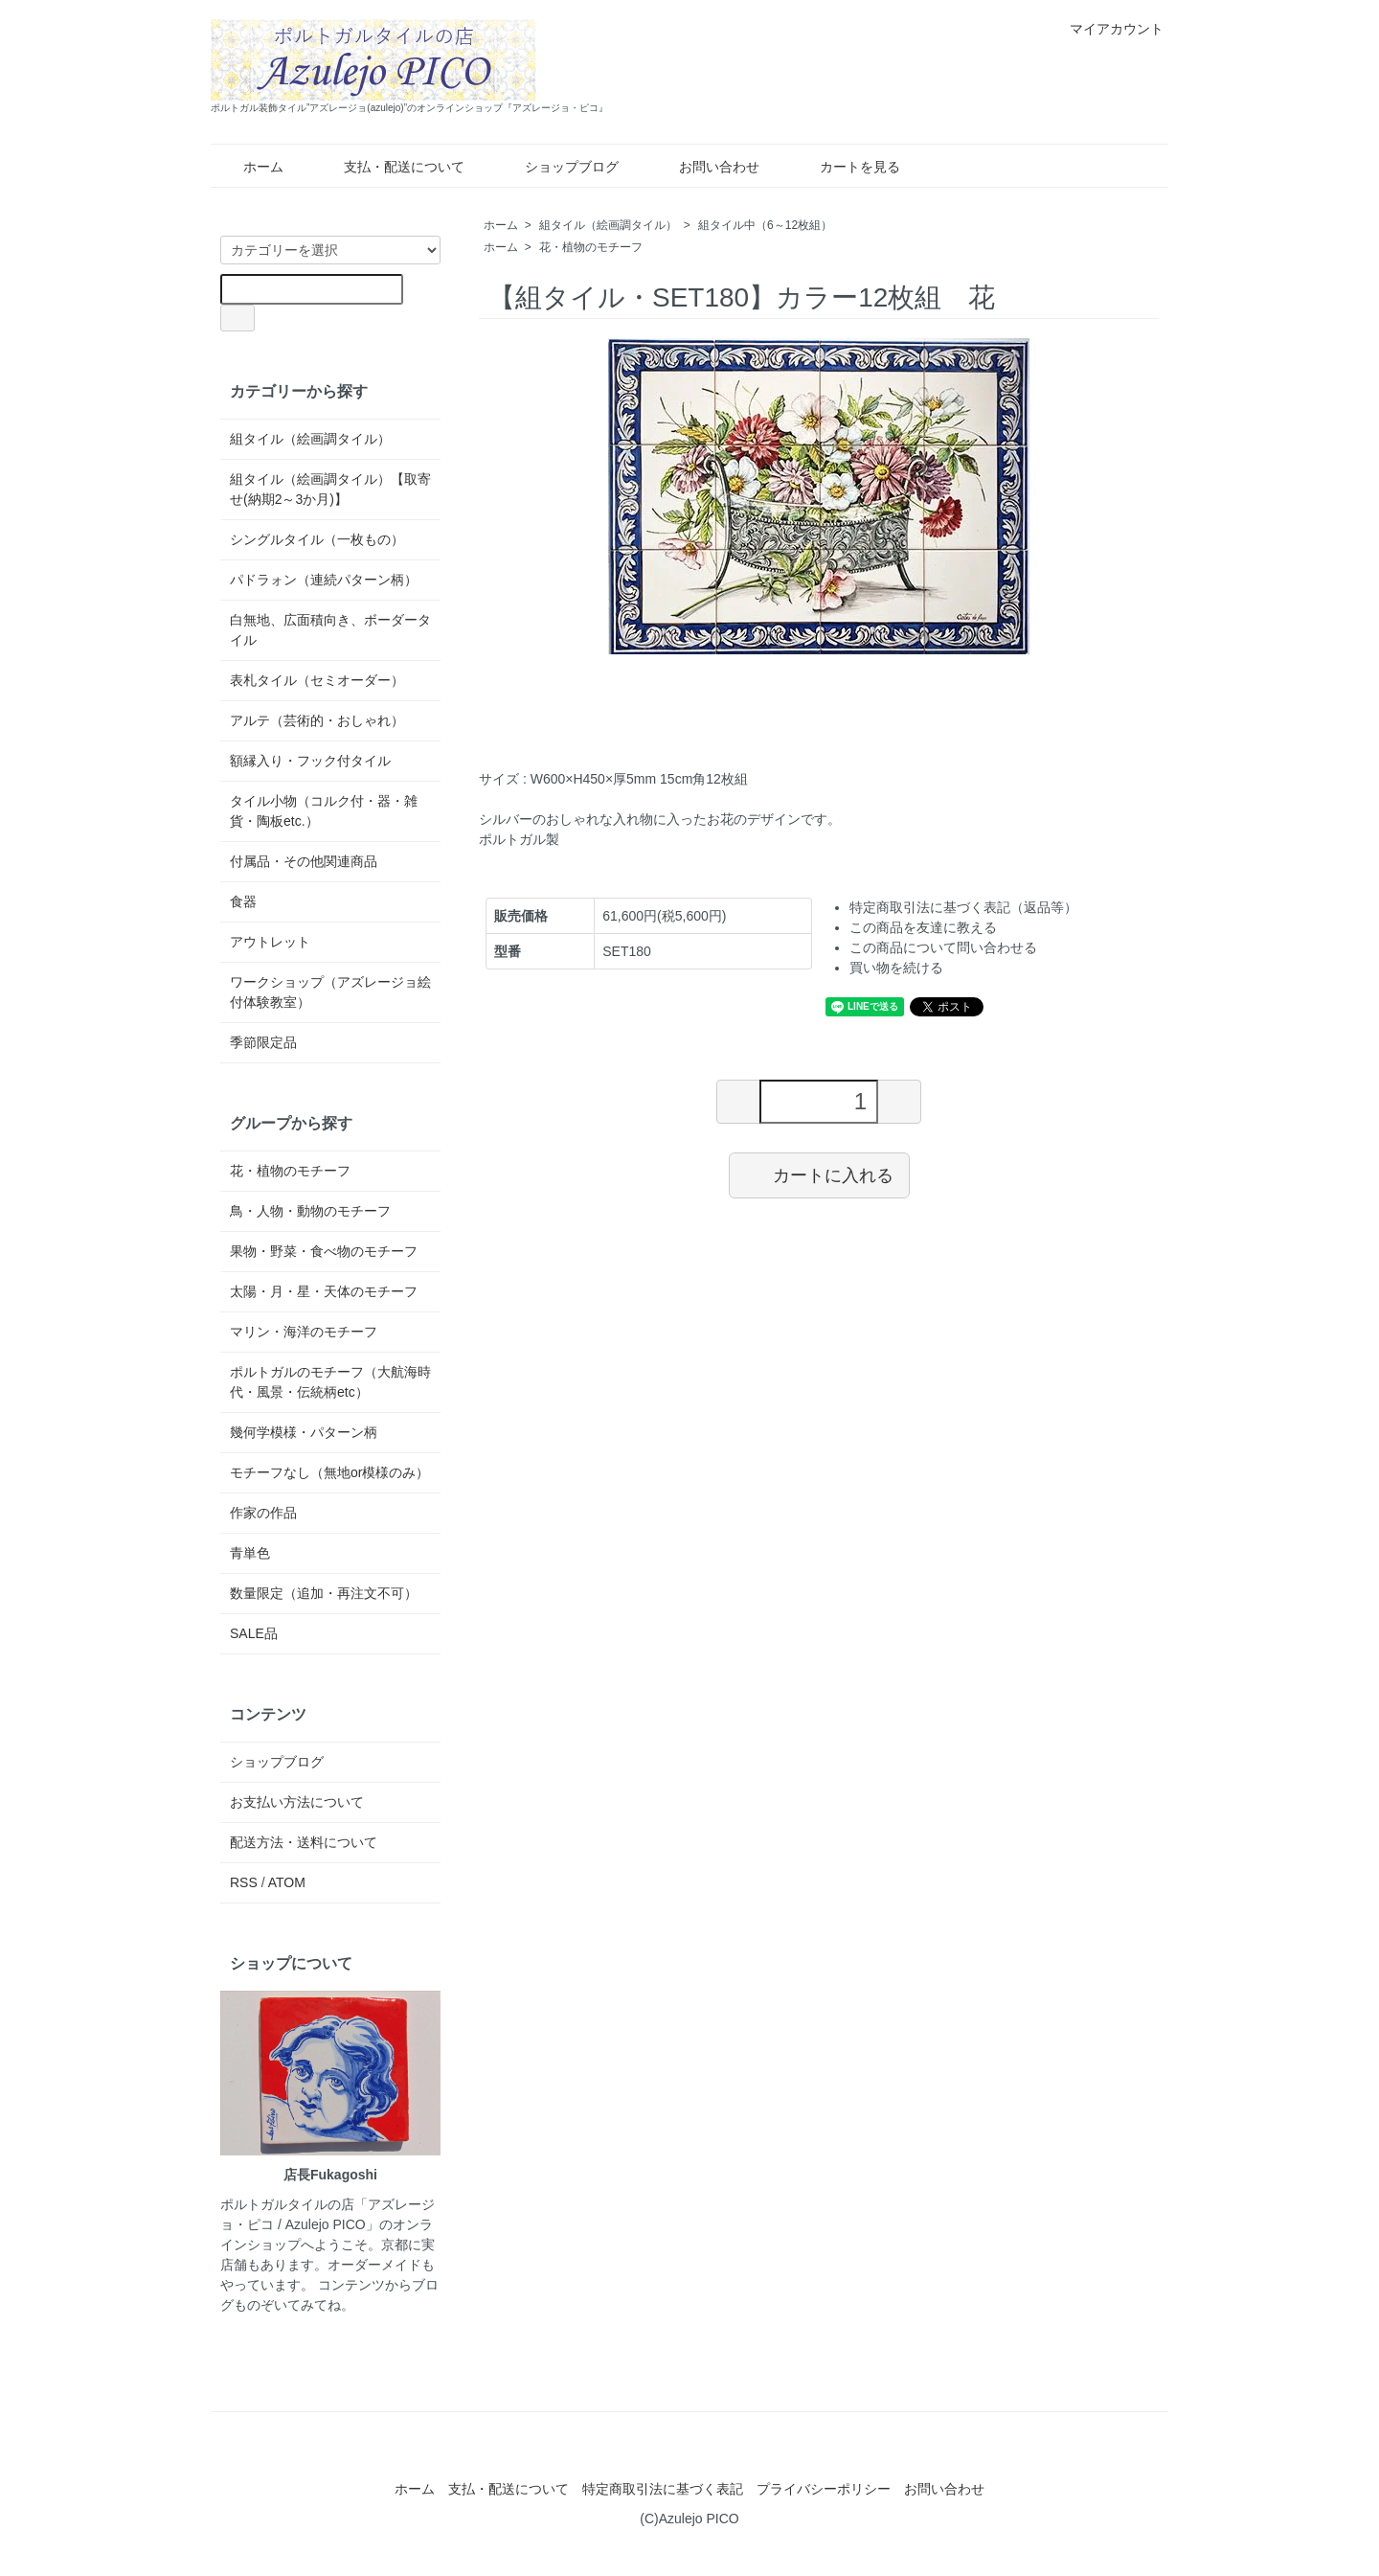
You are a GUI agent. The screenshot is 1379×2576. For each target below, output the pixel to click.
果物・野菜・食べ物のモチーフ (324, 1251)
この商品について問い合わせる (943, 947)
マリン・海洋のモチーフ (303, 1331)
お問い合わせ (705, 166)
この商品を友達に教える (923, 927)
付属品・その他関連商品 (303, 861)
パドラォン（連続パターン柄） (324, 579)
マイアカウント (1107, 28)
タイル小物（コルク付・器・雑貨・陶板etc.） (324, 811)
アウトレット (270, 941)
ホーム (249, 166)
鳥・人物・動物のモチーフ (310, 1211)
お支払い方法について (297, 1802)
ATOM (286, 1882)
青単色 (250, 1553)
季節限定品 (263, 1042)
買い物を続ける (896, 967)
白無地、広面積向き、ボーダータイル (330, 630)
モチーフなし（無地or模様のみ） (329, 1472)
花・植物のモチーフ (591, 247)
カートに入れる (819, 1174)
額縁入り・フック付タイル (310, 760)
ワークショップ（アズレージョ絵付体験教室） (330, 992)
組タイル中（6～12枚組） (765, 225)
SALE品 (254, 1633)
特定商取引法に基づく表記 (662, 2488)
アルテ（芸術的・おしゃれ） (317, 720)
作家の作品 (263, 1512)
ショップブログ (558, 166)
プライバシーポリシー (824, 2488)
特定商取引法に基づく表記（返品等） (963, 907)
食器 (243, 901)
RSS (244, 1882)
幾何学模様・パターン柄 (303, 1432)
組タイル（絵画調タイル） (608, 225)
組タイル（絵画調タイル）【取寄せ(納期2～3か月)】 (330, 489)
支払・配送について (390, 166)
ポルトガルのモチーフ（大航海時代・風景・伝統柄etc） (330, 1382)
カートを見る (846, 166)
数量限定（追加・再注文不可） (324, 1593)
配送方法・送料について (303, 1842)
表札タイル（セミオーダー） (317, 680)
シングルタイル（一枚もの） (317, 539)
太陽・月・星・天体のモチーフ (324, 1291)
